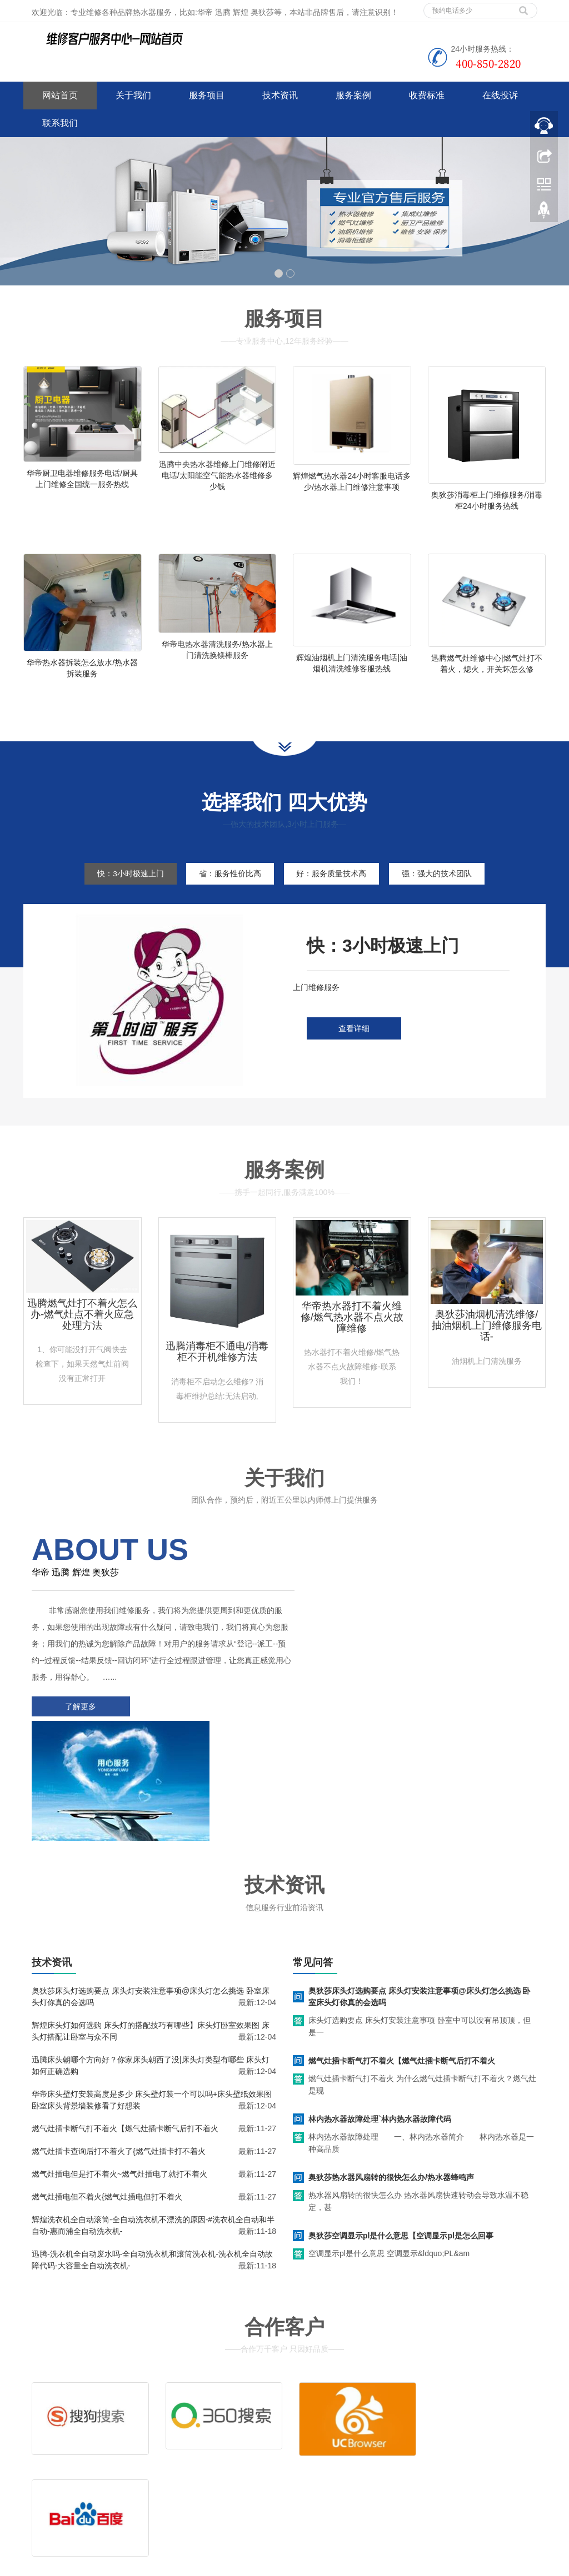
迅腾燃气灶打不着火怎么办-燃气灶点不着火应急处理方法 (82, 1328)
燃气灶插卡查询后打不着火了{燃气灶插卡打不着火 (119, 2040)
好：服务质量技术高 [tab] (333, 887)
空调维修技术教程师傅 (198, 2565)
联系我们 (60, 123)
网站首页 (60, 95)
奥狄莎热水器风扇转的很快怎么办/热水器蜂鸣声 (391, 2066)
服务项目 (206, 95)
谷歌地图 (72, 2489)
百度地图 (38, 2489)
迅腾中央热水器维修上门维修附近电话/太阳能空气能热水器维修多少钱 (217, 475)
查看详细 (354, 1042)
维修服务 (316, 2421)
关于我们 (133, 95)
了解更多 (78, 1719)
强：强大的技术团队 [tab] (442, 887)
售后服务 (316, 2437)
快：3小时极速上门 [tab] (125, 887)
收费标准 (427, 95)
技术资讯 (280, 95)
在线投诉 (500, 95)
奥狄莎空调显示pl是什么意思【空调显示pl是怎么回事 (400, 2124)
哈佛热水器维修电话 (342, 2565)
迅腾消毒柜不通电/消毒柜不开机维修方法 (217, 1365)
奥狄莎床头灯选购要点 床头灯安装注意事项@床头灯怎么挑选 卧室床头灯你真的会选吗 (419, 1885)
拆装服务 (425, 2421)
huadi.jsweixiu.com (272, 2565)
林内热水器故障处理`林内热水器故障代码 (379, 2007)
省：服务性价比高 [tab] (228, 887)
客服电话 (371, 2437)
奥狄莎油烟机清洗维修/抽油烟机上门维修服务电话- (487, 1339)
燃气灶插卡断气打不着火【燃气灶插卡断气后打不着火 (125, 2017)
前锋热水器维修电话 (414, 2565)
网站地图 (105, 2489)
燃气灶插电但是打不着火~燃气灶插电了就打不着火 (119, 2062)
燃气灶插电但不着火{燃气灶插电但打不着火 (107, 2085)
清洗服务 (371, 2421)
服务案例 (353, 95)
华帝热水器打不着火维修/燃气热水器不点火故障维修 (352, 1331)
